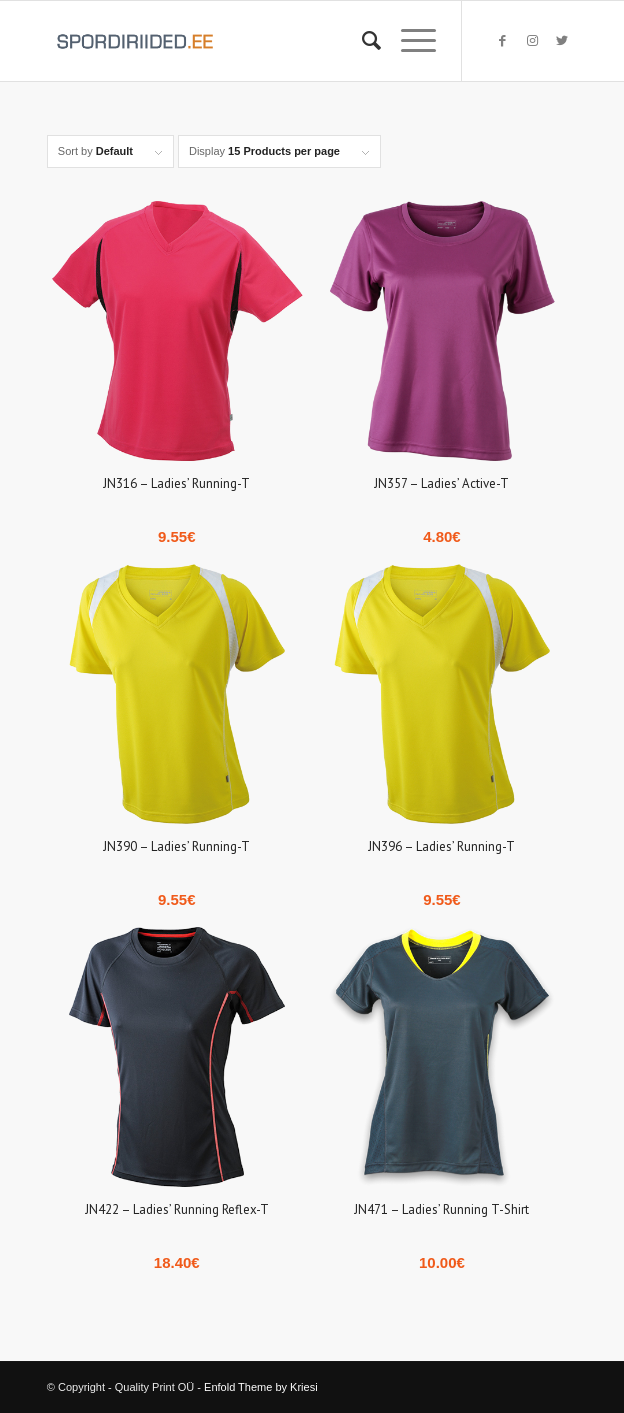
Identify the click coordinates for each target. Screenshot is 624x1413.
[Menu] (408, 41)
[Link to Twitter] (562, 41)
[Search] (361, 41)
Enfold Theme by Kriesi (261, 1387)
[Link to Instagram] (532, 41)
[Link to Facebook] (502, 41)
